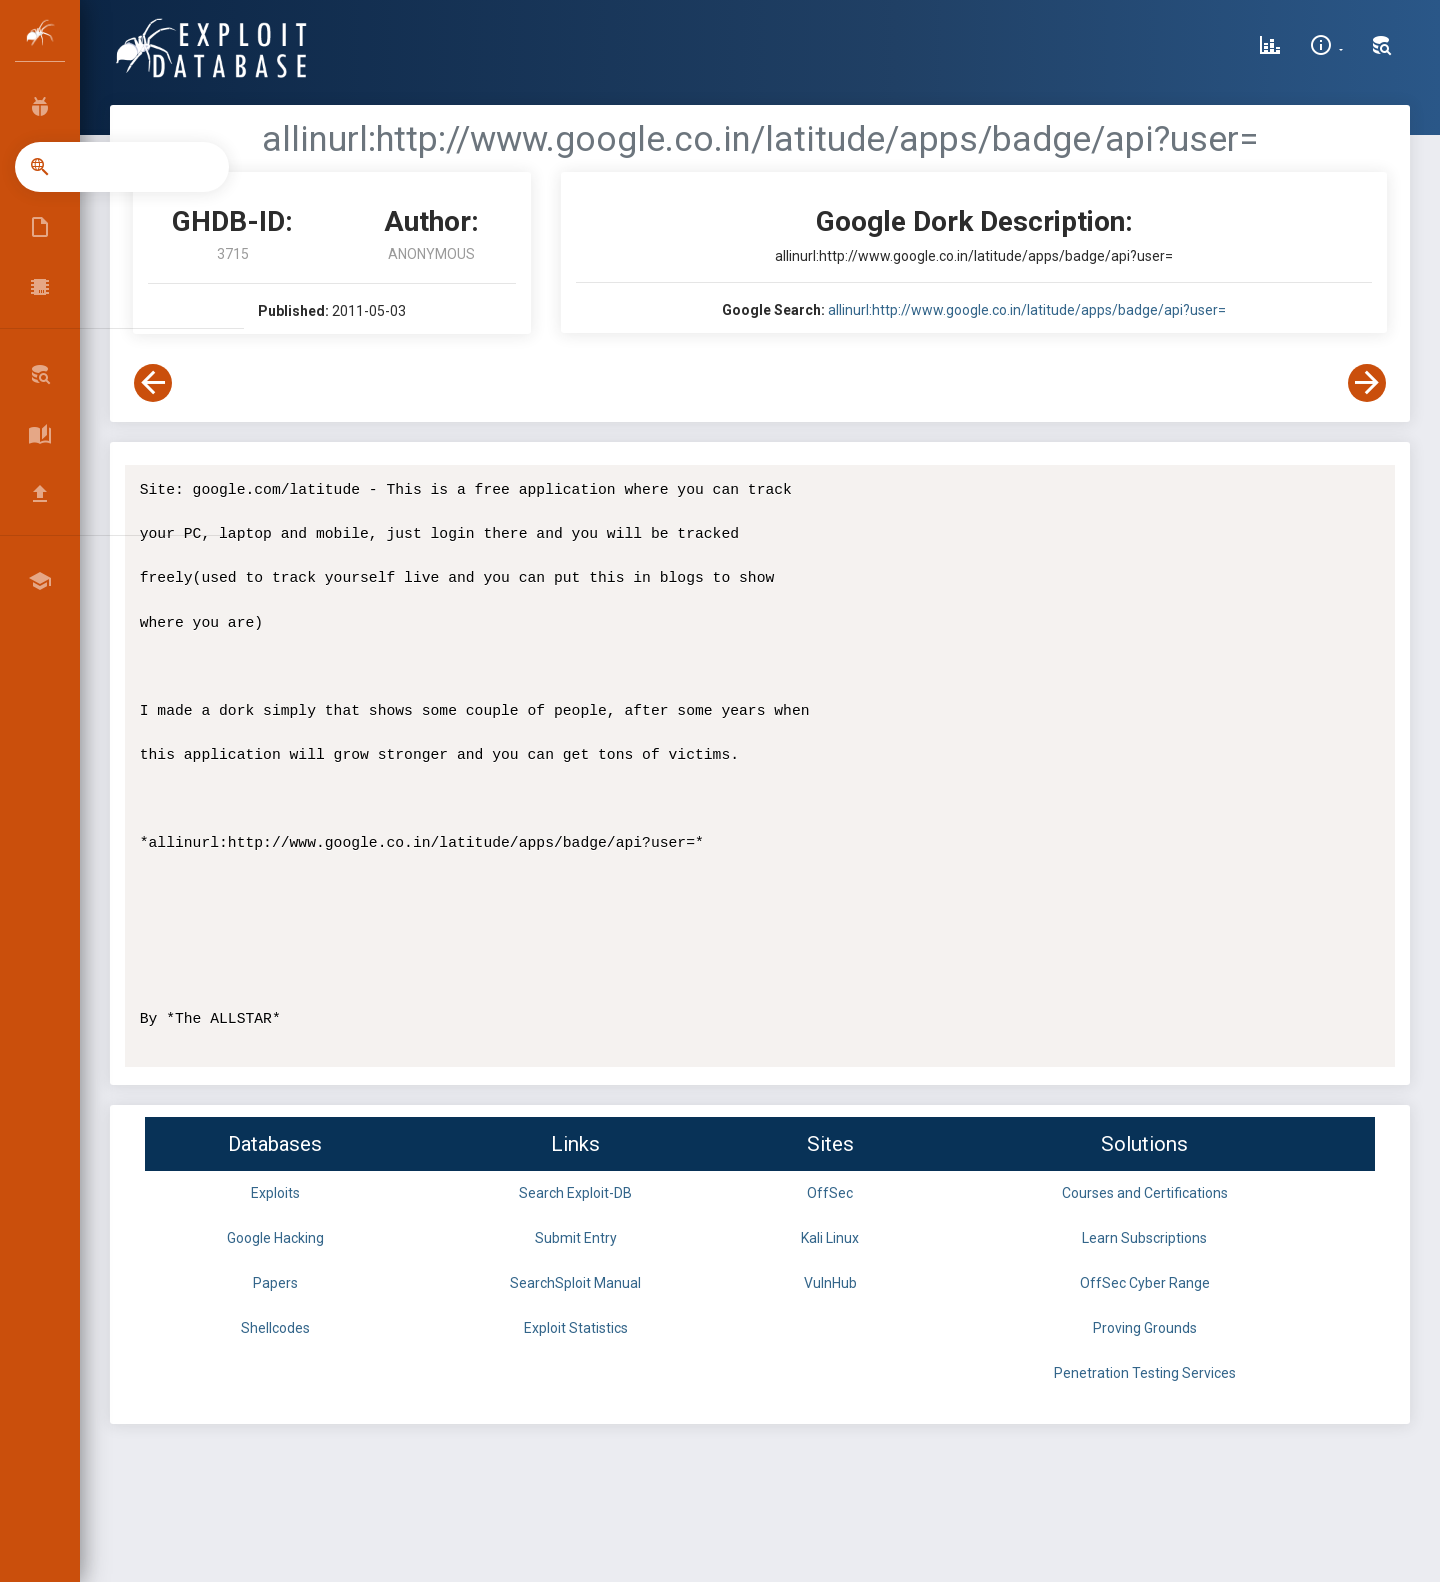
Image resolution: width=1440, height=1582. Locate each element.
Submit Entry (576, 1238)
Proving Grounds (1145, 1328)
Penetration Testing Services (1145, 1373)
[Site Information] (1326, 48)
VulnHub (830, 1283)
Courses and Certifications (1145, 1193)
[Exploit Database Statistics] (1270, 48)
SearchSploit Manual (575, 1283)
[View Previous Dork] (153, 383)
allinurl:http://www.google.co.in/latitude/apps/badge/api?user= (1027, 310)
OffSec (830, 1193)
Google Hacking (275, 1238)
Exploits (275, 1193)
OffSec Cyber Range (1145, 1283)
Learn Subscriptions (1144, 1238)
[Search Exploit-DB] (1382, 48)
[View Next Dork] (1367, 383)
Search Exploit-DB (575, 1193)
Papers (275, 1283)
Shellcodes (275, 1328)
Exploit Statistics (576, 1328)
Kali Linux (830, 1238)
